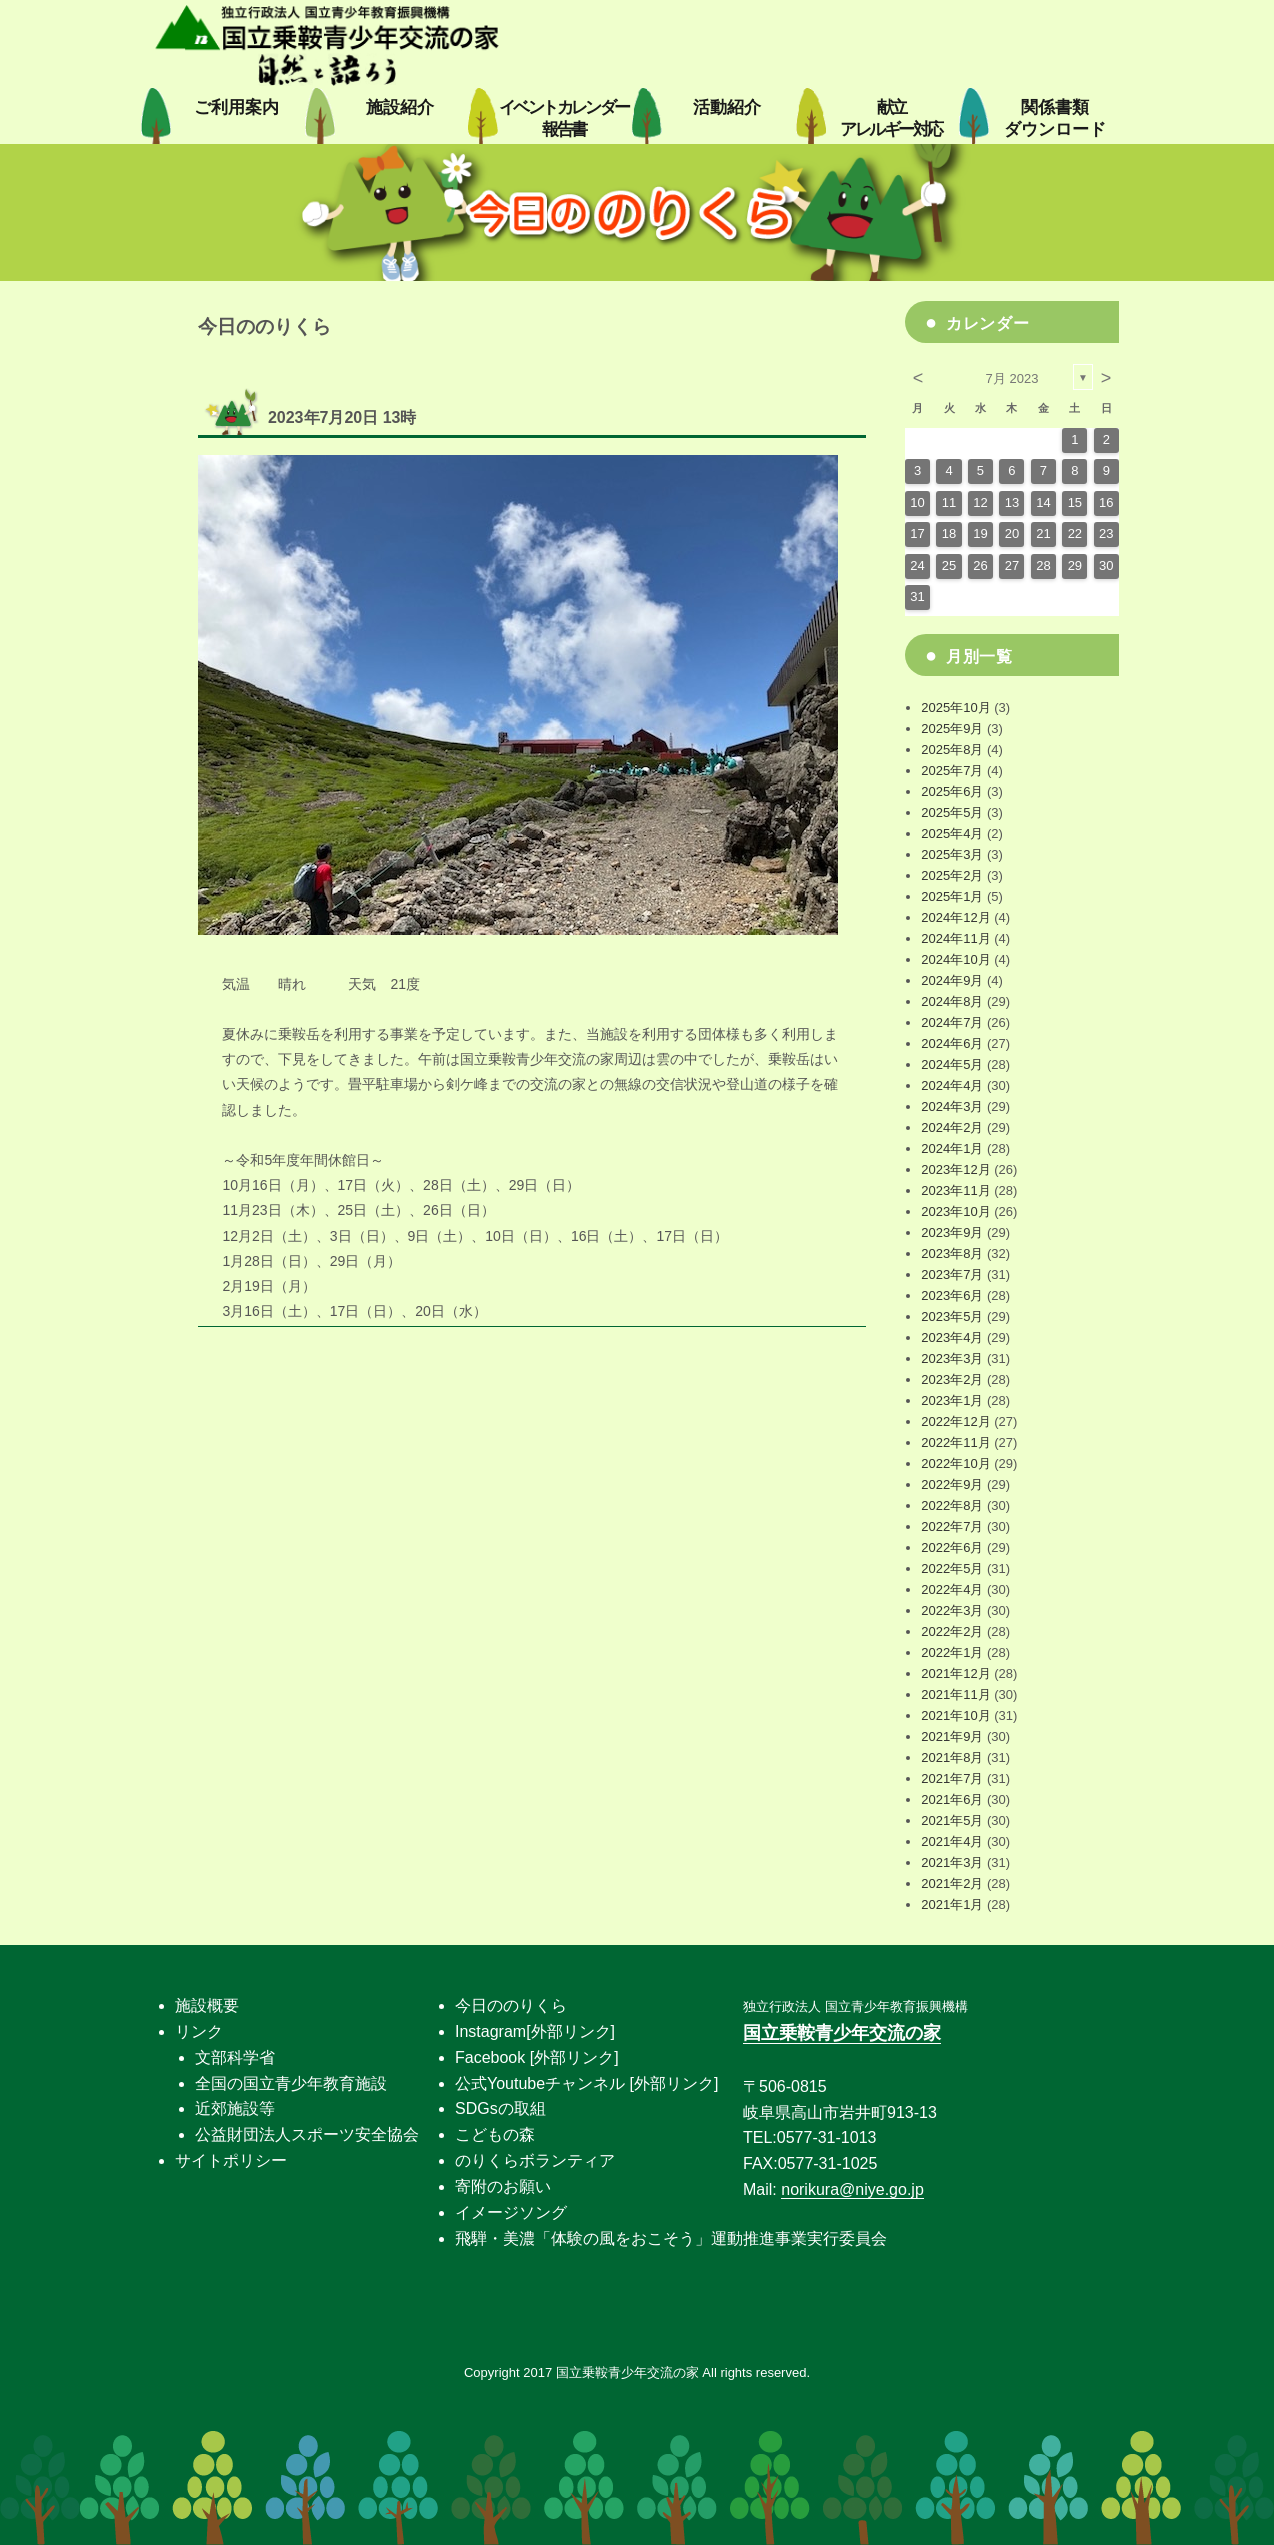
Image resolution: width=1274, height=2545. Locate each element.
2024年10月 (955, 959)
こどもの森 (495, 2134)
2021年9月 (952, 1736)
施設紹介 (400, 107)
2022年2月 (952, 1631)
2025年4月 (952, 833)
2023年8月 (952, 1253)
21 (1043, 533)
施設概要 (207, 2005)
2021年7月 (952, 1778)
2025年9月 (952, 728)
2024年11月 (955, 938)
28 (1043, 565)
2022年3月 (952, 1610)
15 (1075, 502)
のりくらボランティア (535, 2160)
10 (917, 502)
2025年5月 (952, 812)
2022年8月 (952, 1505)
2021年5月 (952, 1820)
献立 (890, 118)
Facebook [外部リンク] (537, 2057)
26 (980, 565)
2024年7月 (952, 1022)
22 (1075, 533)
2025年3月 (952, 854)
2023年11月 (955, 1190)
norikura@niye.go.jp (852, 2189)
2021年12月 (955, 1673)
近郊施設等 (235, 2108)
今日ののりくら (511, 2005)
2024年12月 (955, 917)
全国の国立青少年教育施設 (291, 2083)
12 (980, 502)
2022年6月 (952, 1547)
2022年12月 (955, 1421)
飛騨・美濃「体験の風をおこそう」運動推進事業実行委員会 (671, 2238)
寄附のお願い (503, 2186)
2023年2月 (952, 1379)
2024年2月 (952, 1127)
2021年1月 (952, 1904)
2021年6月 (952, 1799)
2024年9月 (952, 980)
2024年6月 (952, 1043)
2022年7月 (952, 1526)
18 (949, 533)
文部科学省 (235, 2057)
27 (1012, 565)
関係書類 (1055, 118)
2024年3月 (952, 1106)
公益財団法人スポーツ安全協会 (307, 2134)
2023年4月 (952, 1337)
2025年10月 (955, 707)
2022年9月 (952, 1484)
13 (1012, 502)
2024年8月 (952, 1001)
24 (917, 565)
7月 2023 (1012, 378)
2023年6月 (952, 1295)
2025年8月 (952, 749)
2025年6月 (952, 791)
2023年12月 (955, 1169)
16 (1106, 502)
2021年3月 (952, 1862)
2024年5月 (952, 1064)
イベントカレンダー (564, 118)
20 (1012, 533)
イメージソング (511, 2212)
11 (949, 502)
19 (980, 533)
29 (1075, 565)
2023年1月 (952, 1400)
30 (1106, 565)
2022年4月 (952, 1589)
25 (949, 565)
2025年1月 (952, 896)
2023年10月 (955, 1211)
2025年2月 (952, 875)
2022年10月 (955, 1463)
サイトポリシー (231, 2160)
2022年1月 (952, 1652)
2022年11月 (955, 1442)
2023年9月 (952, 1232)
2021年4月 (952, 1841)
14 (1043, 502)
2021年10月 (955, 1715)
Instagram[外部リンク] (535, 2031)
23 (1106, 533)
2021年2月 (952, 1883)
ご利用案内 (236, 107)
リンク (199, 2031)
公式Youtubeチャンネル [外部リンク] (586, 2083)
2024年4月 (952, 1085)
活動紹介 (727, 107)
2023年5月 (952, 1316)
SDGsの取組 (500, 2108)
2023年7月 (952, 1274)
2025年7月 (952, 770)
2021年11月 (955, 1694)
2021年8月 (952, 1757)
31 (917, 596)
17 (917, 533)
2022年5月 (952, 1568)
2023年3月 (952, 1358)
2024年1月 (952, 1148)
